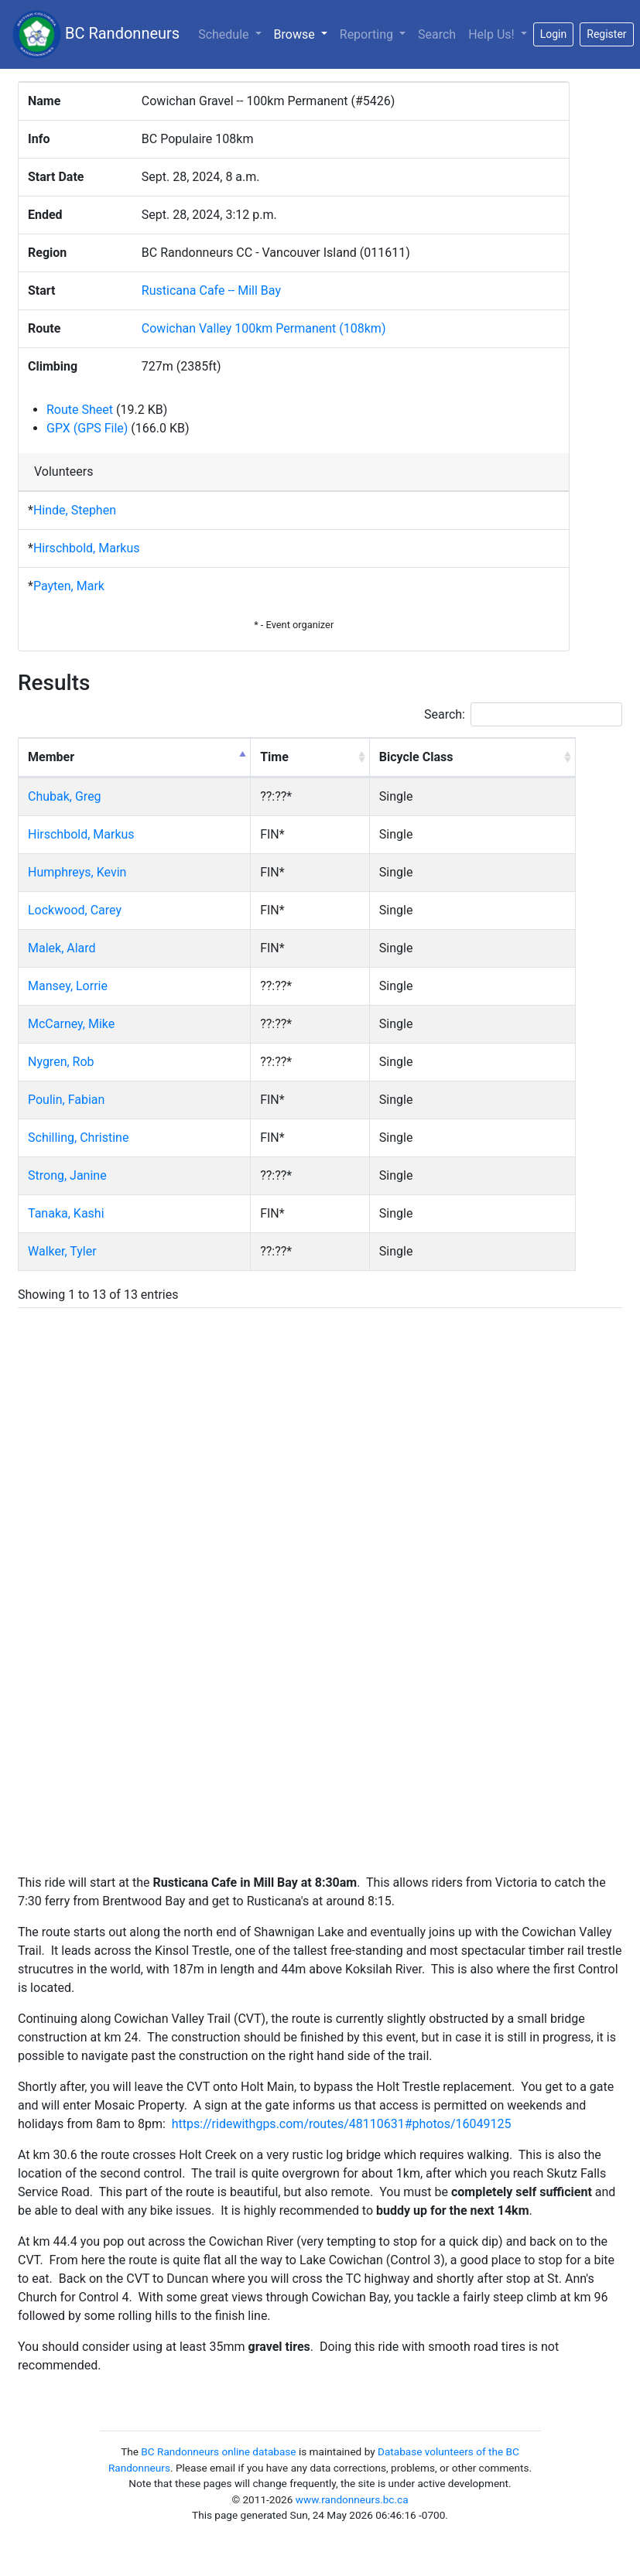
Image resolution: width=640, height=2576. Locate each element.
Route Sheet (79, 409)
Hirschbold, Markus (86, 548)
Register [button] (606, 34)
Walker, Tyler (62, 1251)
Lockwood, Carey (74, 910)
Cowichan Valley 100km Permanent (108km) (264, 328)
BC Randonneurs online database (218, 2451)
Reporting (368, 34)
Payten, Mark (68, 586)
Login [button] (553, 34)
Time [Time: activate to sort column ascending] (274, 757)
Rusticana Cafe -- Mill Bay (211, 290)
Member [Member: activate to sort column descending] (51, 757)
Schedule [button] (225, 34)
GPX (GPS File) (87, 428)
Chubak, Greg (64, 796)
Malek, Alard (62, 948)
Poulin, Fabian (66, 1099)
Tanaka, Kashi (66, 1213)
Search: (523, 714)
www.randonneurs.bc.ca (352, 2499)
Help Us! (492, 34)
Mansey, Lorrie (68, 986)
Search (437, 34)
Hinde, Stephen (74, 510)
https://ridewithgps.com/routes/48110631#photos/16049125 (342, 2123)
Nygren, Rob (61, 1061)
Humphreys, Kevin (77, 872)
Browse (304, 33)
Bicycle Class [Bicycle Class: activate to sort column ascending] (416, 757)
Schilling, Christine (78, 1137)
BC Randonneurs (96, 34)
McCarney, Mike (71, 1023)
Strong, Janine (67, 1175)
